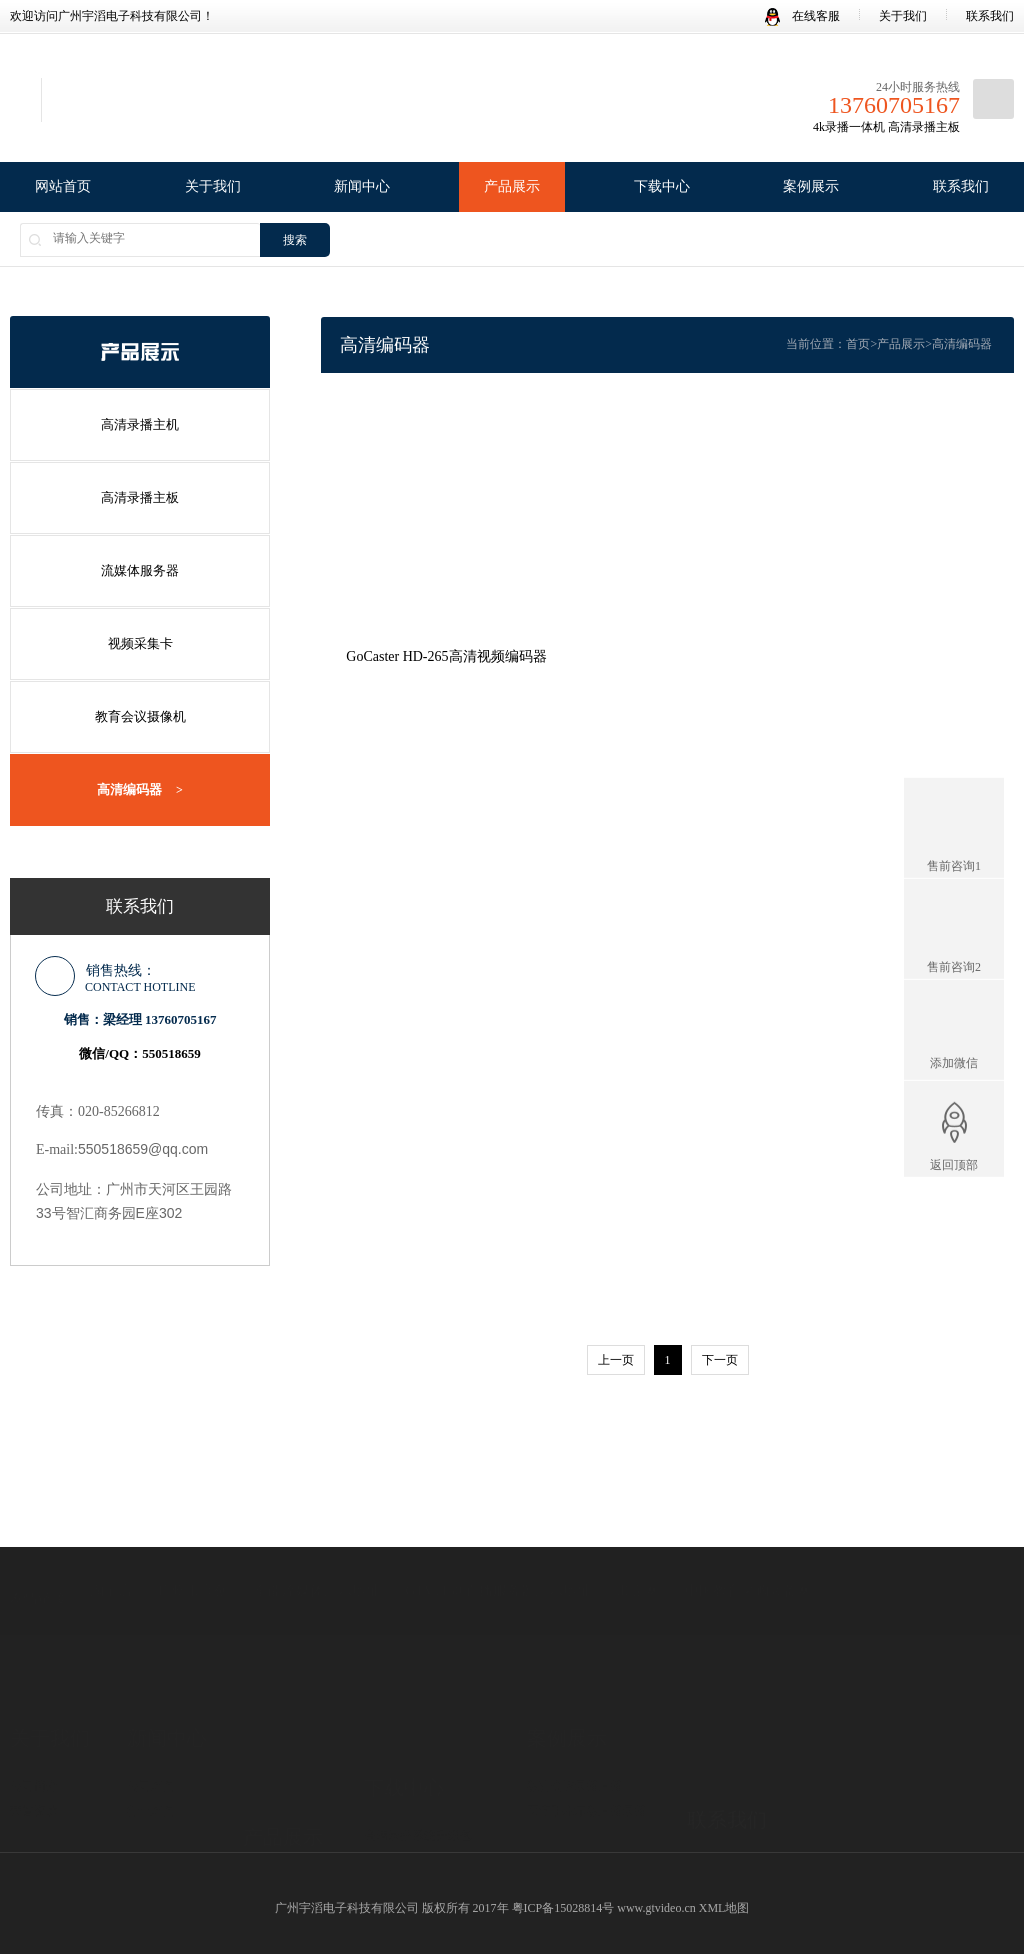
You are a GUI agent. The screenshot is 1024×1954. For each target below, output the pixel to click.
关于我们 (903, 16)
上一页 (616, 1349)
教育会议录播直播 (575, 1702)
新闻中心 (362, 186)
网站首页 (63, 186)
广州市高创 (193, 1531)
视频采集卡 (140, 636)
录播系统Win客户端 (416, 1750)
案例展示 (811, 186)
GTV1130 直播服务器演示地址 (498, 1531)
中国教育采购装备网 (748, 1531)
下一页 (720, 1349)
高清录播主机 (140, 423)
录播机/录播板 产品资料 (427, 1775)
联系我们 (990, 16)
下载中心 (662, 186)
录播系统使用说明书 (418, 1800)
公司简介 (34, 1702)
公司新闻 (151, 1702)
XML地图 (724, 1897)
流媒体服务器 (140, 565)
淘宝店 (111, 1531)
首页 (858, 344)
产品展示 (512, 186)
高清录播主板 (140, 494)
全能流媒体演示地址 (317, 1531)
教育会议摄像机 (140, 707)
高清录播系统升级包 (418, 1725)
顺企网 (638, 1531)
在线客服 (802, 16)
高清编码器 (140, 779)
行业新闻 (151, 1727)
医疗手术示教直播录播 (587, 1727)
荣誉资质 (34, 1727)
